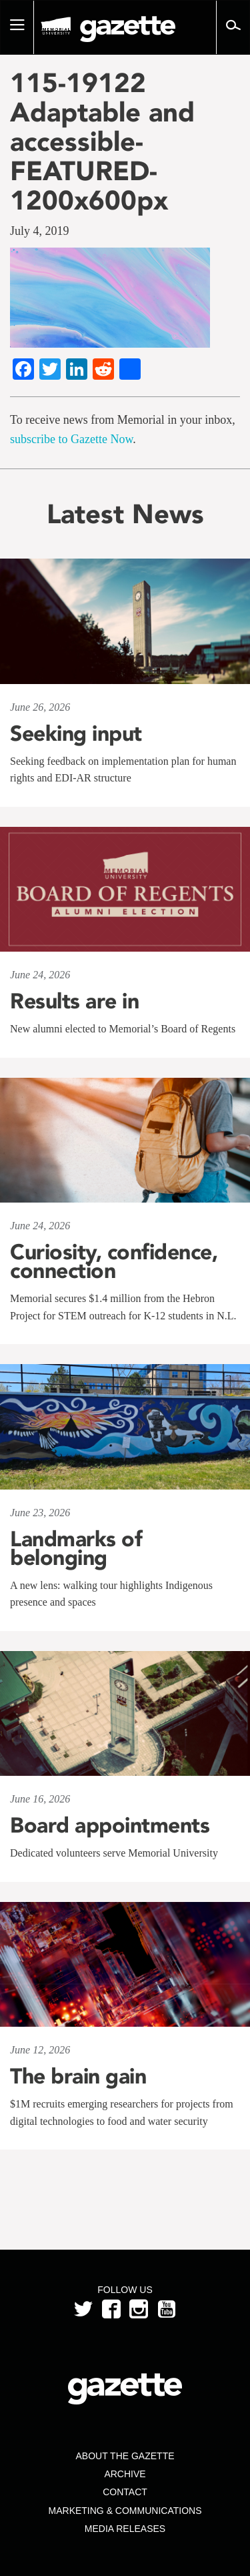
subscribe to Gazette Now (71, 439)
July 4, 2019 (39, 231)
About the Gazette (124, 2456)
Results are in (74, 1001)
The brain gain (78, 2076)
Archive (124, 2474)
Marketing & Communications (125, 2510)
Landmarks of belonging (76, 1548)
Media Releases (125, 2528)
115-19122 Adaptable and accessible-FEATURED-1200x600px (102, 141)
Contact (125, 2492)
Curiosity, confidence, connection (113, 1261)
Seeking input (76, 733)
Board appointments (109, 1825)
